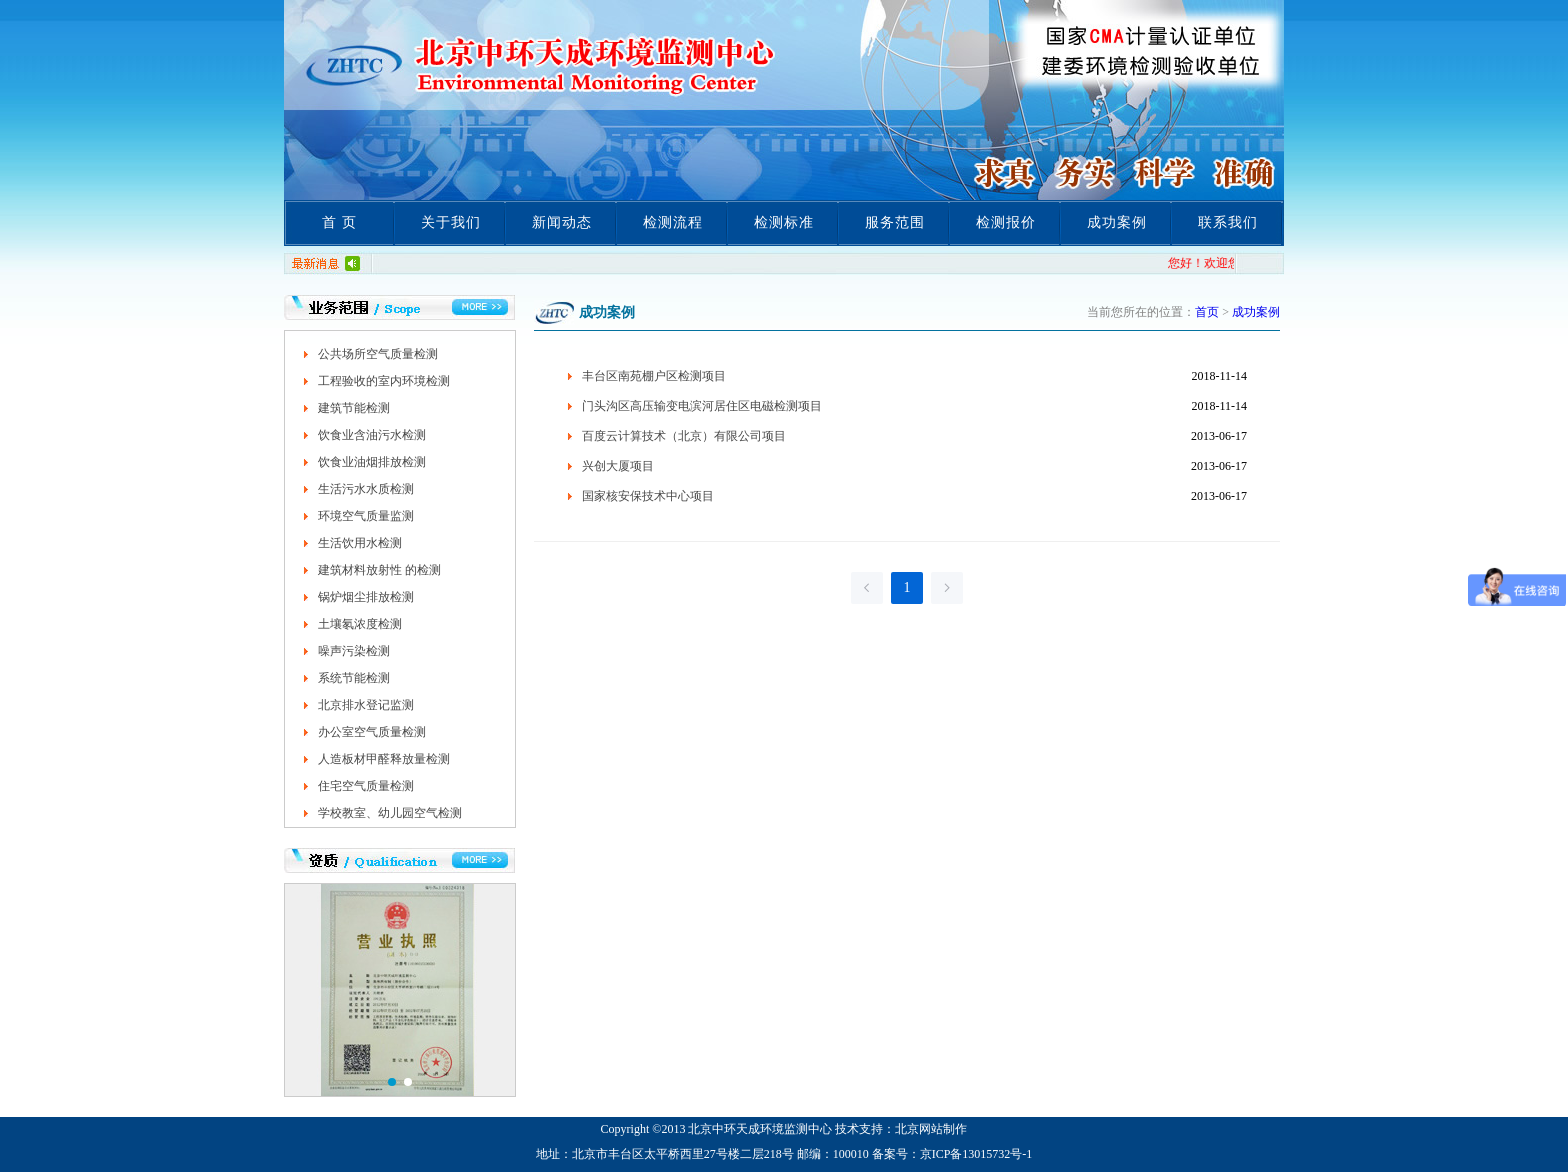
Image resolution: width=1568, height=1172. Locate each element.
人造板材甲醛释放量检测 (384, 759)
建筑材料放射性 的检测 (379, 570)
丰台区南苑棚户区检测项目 (654, 376)
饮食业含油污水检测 (372, 435)
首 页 (339, 222)
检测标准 (784, 222)
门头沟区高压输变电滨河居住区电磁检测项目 (702, 406)
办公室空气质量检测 (372, 732)
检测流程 (673, 222)
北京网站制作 (931, 1129)
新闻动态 (562, 222)
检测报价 (1006, 222)
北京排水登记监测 (366, 705)
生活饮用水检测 (360, 543)
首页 (1207, 312)
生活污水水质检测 (366, 489)
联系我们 (1228, 222)
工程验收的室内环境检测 (384, 381)
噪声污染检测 (354, 651)
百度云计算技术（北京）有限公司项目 (684, 436)
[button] (392, 1082)
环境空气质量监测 (366, 516)
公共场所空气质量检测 (378, 354)
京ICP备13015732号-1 (976, 1154)
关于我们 (451, 222)
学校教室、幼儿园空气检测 (390, 813)
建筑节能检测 (354, 408)
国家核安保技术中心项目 (648, 496)
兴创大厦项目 (618, 466)
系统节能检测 (354, 678)
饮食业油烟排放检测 (372, 462)
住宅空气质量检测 (366, 786)
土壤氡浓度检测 (360, 624)
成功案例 (1117, 222)
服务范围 (895, 222)
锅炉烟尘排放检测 (366, 597)
